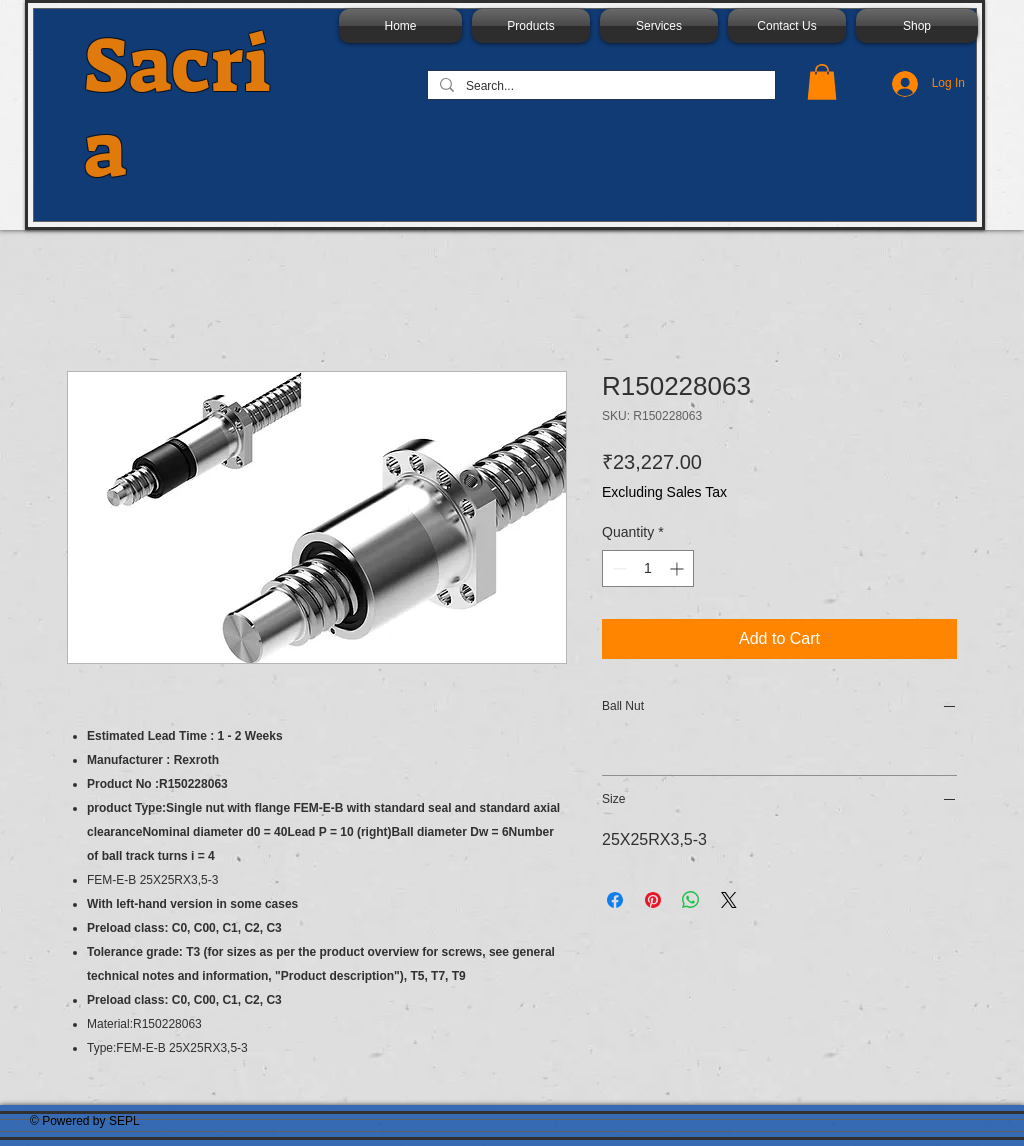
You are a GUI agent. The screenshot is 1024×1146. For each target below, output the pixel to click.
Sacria (177, 108)
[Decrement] (617, 568)
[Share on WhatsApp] (691, 900)
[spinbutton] (648, 568)
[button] (822, 82)
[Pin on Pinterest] (653, 900)
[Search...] (599, 87)
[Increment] (678, 568)
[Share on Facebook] (615, 900)
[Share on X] (729, 900)
